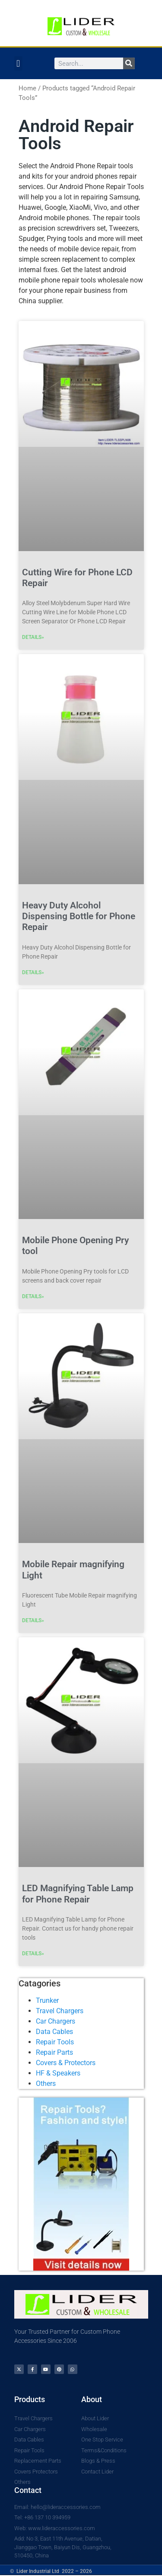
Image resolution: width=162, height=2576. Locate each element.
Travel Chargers (59, 2011)
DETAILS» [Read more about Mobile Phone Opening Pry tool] (33, 1296)
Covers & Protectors (65, 2063)
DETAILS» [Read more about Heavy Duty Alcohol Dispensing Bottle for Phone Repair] (33, 972)
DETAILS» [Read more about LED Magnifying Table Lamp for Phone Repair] (33, 1953)
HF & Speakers (58, 2073)
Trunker (47, 2000)
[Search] (129, 63)
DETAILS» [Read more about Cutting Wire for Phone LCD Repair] (33, 637)
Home (27, 88)
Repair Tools (55, 2042)
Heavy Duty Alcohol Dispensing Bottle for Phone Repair (78, 916)
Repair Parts (54, 2052)
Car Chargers (55, 2021)
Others (46, 2083)
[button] (18, 63)
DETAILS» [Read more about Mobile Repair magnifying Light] (33, 1620)
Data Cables (54, 2031)
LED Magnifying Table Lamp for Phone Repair (77, 1893)
